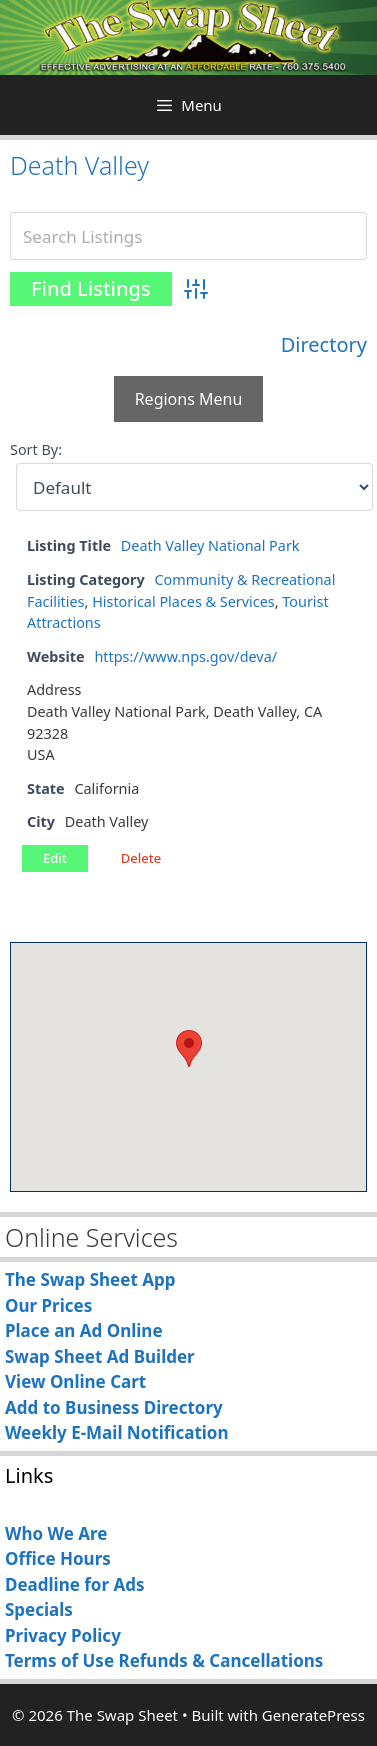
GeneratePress (313, 1715)
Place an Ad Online (84, 1330)
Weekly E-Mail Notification (117, 1432)
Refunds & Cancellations (220, 1660)
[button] (189, 1048)
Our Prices (48, 1305)
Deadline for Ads (75, 1584)
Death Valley (79, 165)
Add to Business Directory (114, 1407)
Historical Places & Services (183, 601)
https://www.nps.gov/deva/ (185, 656)
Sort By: (36, 449)
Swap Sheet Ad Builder (100, 1356)
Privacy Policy (63, 1635)
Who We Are (56, 1533)
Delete (141, 858)
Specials (39, 1609)
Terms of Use (59, 1660)
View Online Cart (75, 1381)
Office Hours (58, 1558)
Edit (55, 858)
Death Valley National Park (210, 545)
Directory (324, 344)
